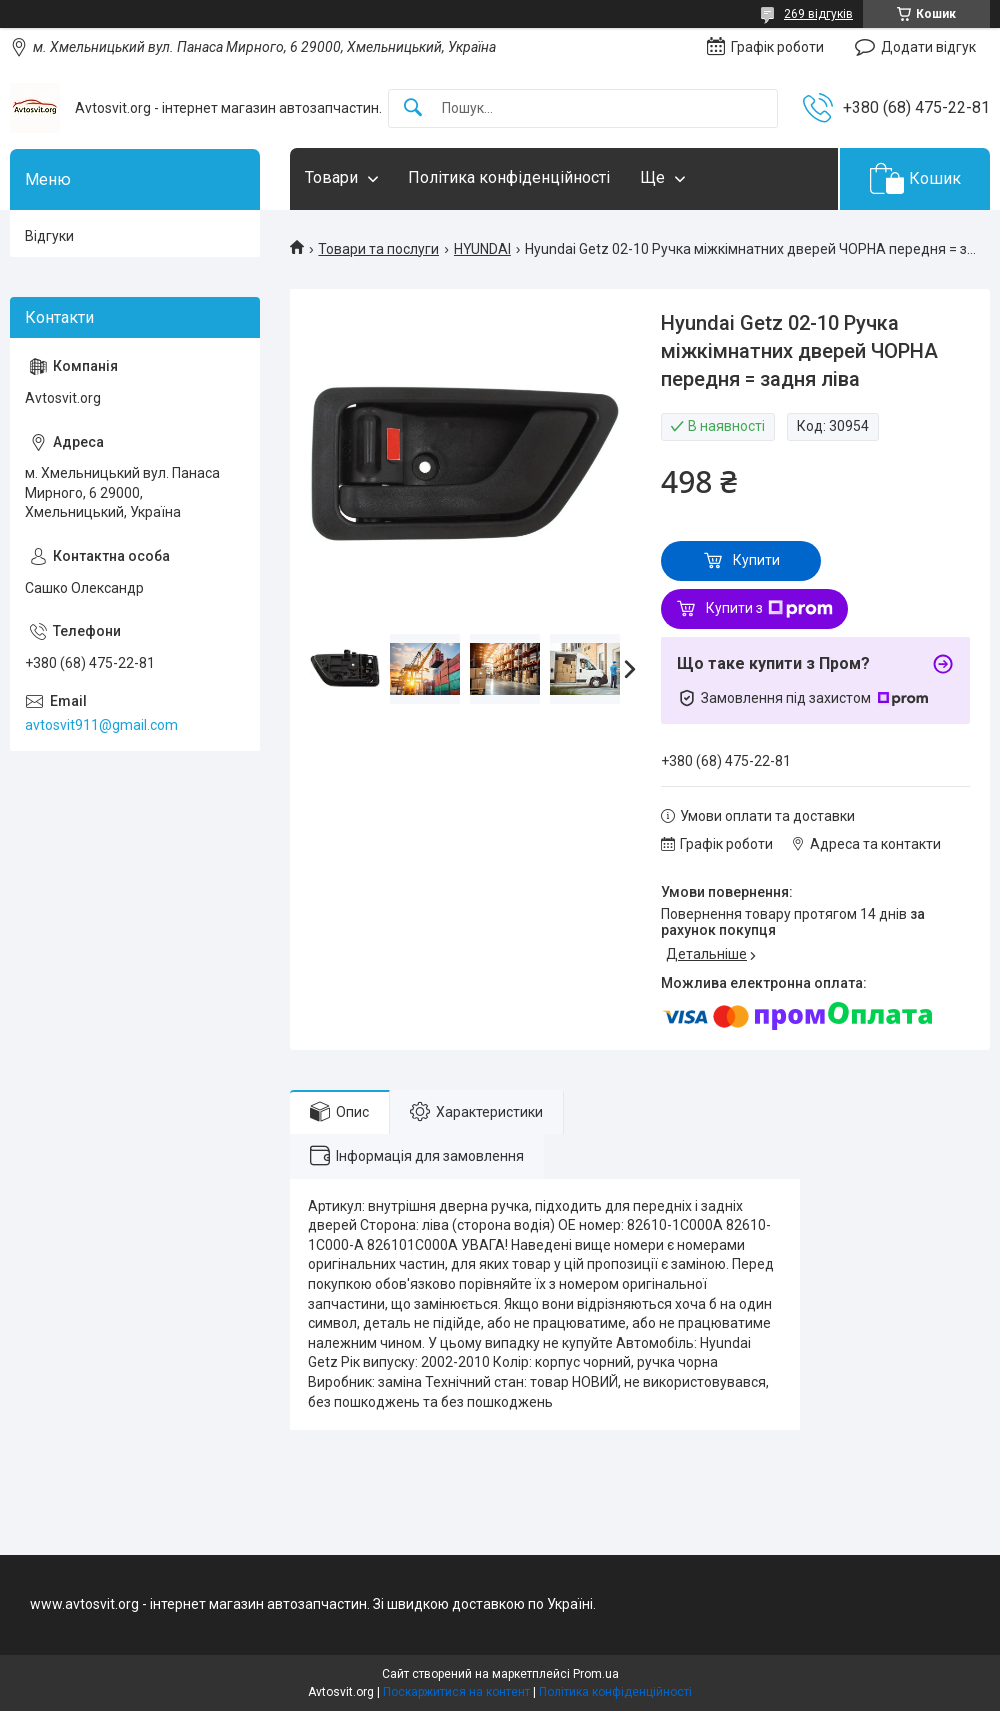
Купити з (769, 609)
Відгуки (49, 236)
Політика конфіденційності (509, 177)
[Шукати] (413, 108)
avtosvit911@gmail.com (101, 725)
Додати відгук (928, 47)
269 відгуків (818, 14)
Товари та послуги (378, 249)
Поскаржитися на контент (456, 1692)
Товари (331, 177)
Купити (756, 560)
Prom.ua (596, 1674)
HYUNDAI (482, 249)
